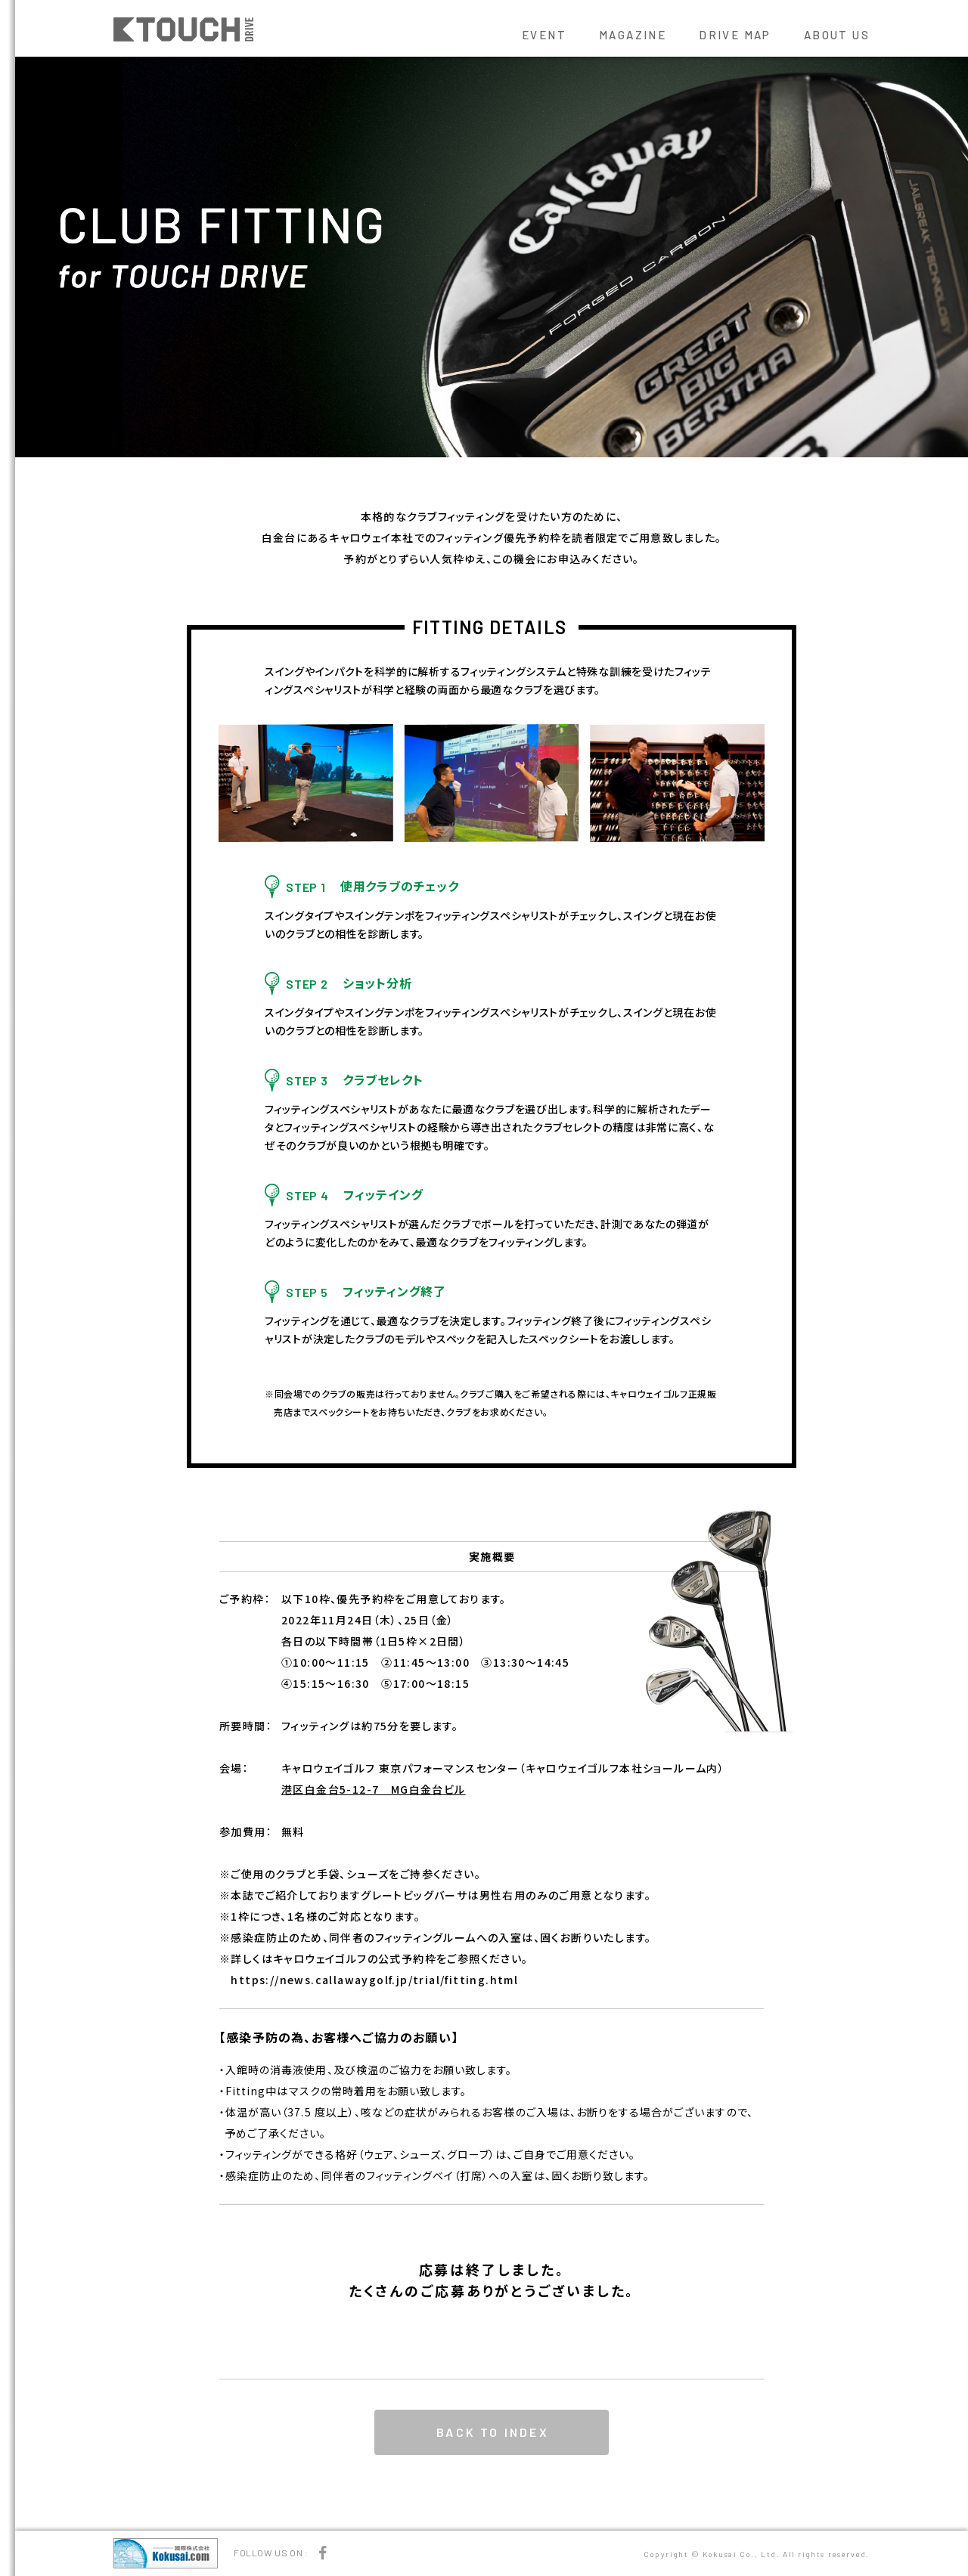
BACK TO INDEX (492, 2432)
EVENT (544, 35)
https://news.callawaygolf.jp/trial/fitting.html (374, 1979)
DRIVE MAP (735, 35)
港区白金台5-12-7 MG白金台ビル (373, 1789)
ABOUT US (837, 35)
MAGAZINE (632, 35)
